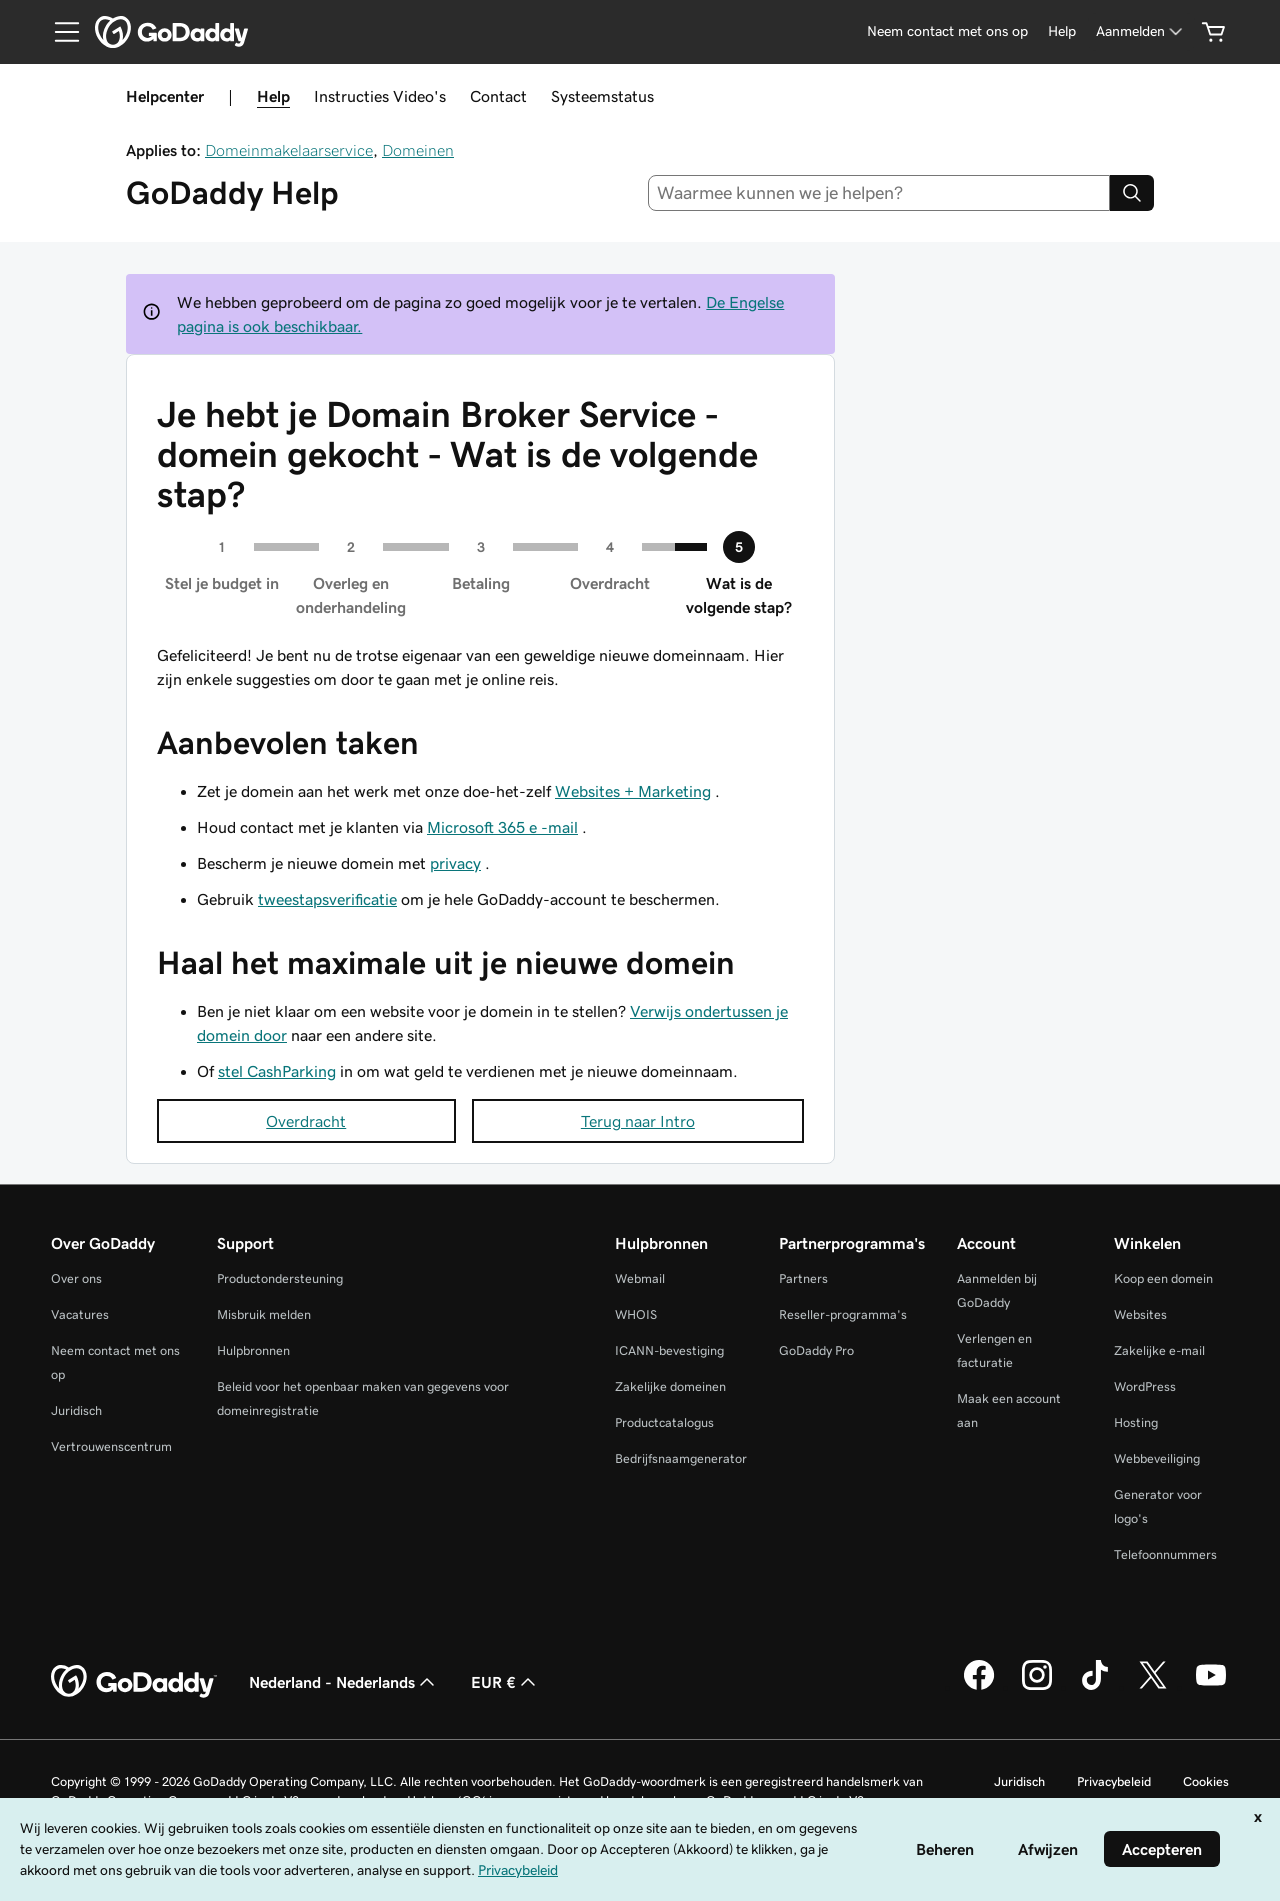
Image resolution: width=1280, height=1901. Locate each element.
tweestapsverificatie (327, 899)
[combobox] (879, 193)
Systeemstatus (602, 96)
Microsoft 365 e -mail (502, 827)
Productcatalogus (664, 1422)
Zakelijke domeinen (670, 1386)
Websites (1140, 1314)
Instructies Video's (380, 96)
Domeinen (418, 150)
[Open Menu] (59, 32)
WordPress (1145, 1386)
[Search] (1132, 193)
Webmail (640, 1278)
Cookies (1206, 1781)
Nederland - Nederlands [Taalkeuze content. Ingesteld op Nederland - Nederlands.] (344, 1682)
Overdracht (306, 1121)
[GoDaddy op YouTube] (1211, 1687)
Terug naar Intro (638, 1121)
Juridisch (76, 1410)
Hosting (1136, 1422)
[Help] (1062, 31)
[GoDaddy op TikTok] (1095, 1687)
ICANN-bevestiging (669, 1350)
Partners (803, 1278)
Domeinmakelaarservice (289, 150)
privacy (455, 863)
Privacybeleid (1114, 1781)
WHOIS (636, 1314)
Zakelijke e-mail (1159, 1350)
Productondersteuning (280, 1278)
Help (273, 96)
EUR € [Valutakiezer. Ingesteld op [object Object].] (505, 1682)
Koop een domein (1163, 1278)
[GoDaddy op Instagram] (1037, 1687)
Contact (498, 96)
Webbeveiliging (1157, 1458)
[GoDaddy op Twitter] (1153, 1687)
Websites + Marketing (633, 791)
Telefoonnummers (1165, 1554)
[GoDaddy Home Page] (134, 1682)
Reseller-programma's (843, 1314)
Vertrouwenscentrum (111, 1446)
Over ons (76, 1278)
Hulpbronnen (253, 1350)
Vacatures (80, 1314)
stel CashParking (277, 1071)
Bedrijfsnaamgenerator (681, 1458)
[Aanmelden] (1141, 31)
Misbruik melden (264, 1314)
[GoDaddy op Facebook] (979, 1687)
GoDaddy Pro (816, 1350)
